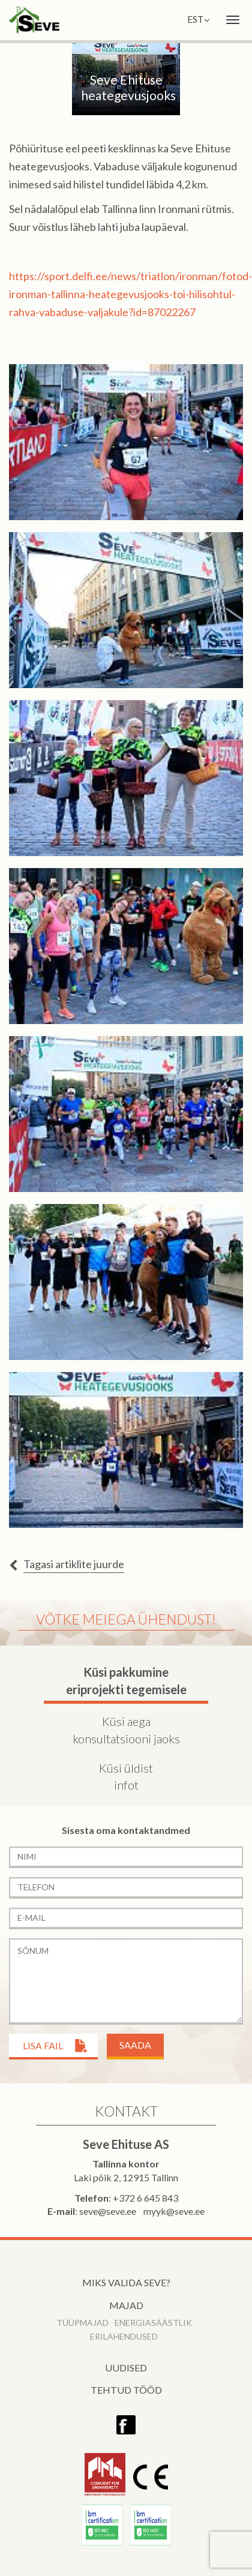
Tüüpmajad (82, 2322)
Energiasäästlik (153, 2322)
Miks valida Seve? (126, 2282)
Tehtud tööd (126, 2389)
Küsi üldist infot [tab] (126, 1777)
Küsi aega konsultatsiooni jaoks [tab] (126, 1730)
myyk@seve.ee (174, 2211)
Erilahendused (124, 2336)
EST (198, 19)
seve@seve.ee (107, 2211)
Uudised (126, 2367)
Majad (126, 2305)
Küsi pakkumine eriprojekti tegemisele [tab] (126, 1681)
